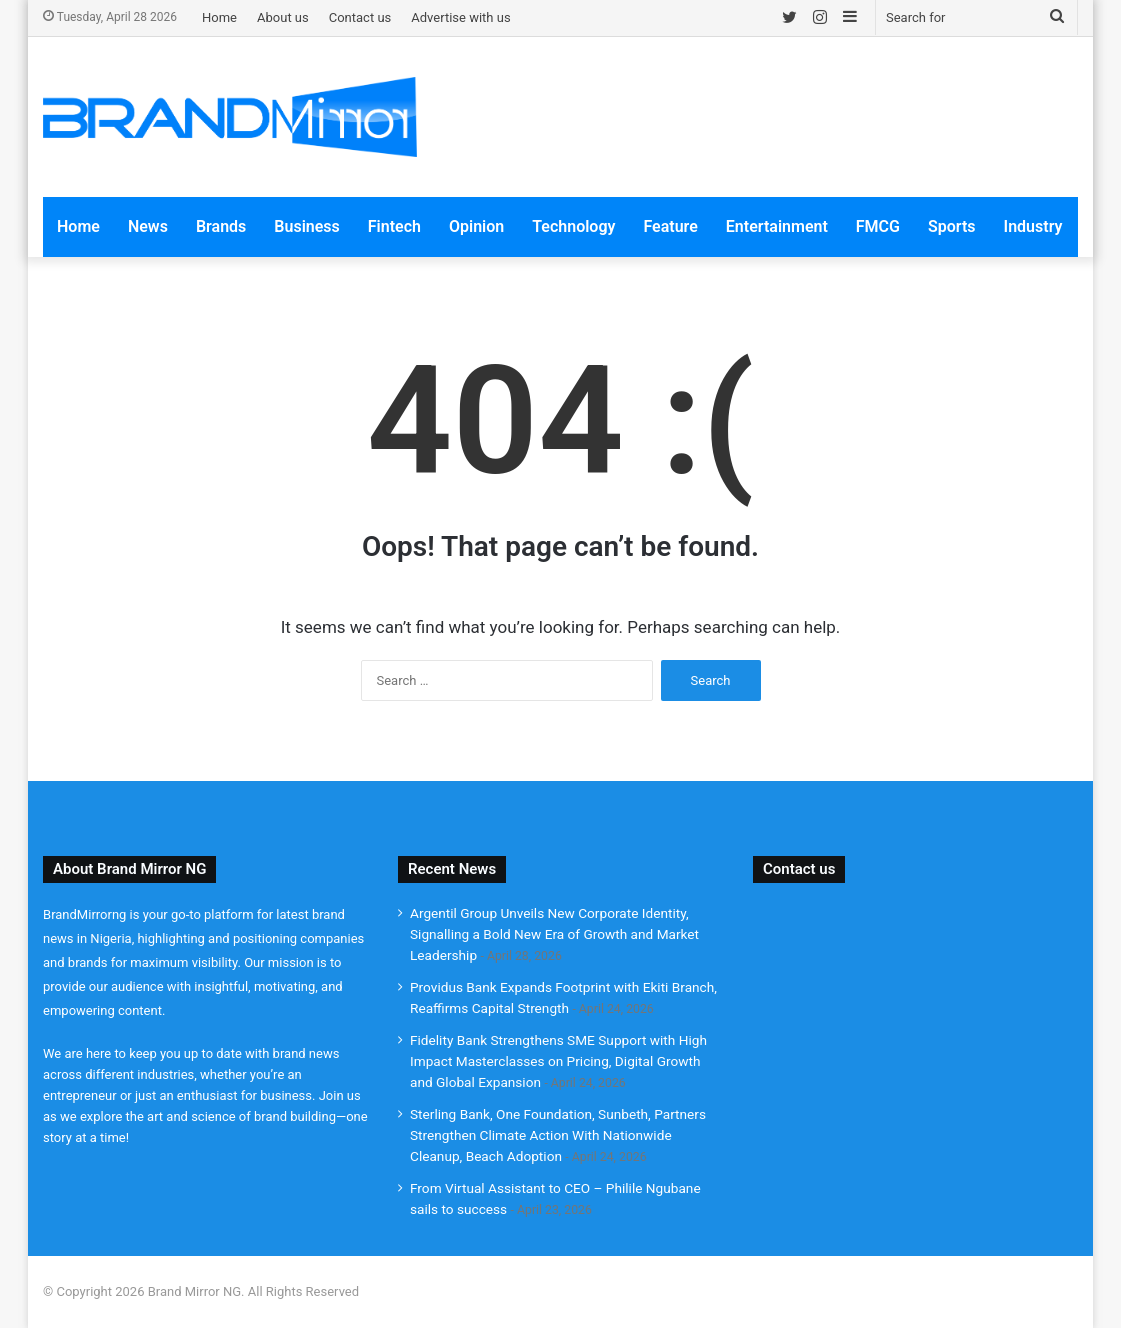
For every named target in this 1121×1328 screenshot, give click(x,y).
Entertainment (777, 226)
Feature (670, 226)
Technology (573, 226)
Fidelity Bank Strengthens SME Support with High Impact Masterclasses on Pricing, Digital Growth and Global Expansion (558, 1061)
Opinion (476, 226)
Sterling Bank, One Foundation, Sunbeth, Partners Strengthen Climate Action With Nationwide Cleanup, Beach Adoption (558, 1135)
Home (219, 17)
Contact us (360, 17)
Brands (221, 226)
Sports (952, 226)
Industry (1033, 226)
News (148, 226)
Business (306, 226)
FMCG (878, 226)
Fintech (394, 226)
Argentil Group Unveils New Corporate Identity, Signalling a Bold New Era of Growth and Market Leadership (554, 934)
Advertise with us (460, 17)
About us (283, 17)
